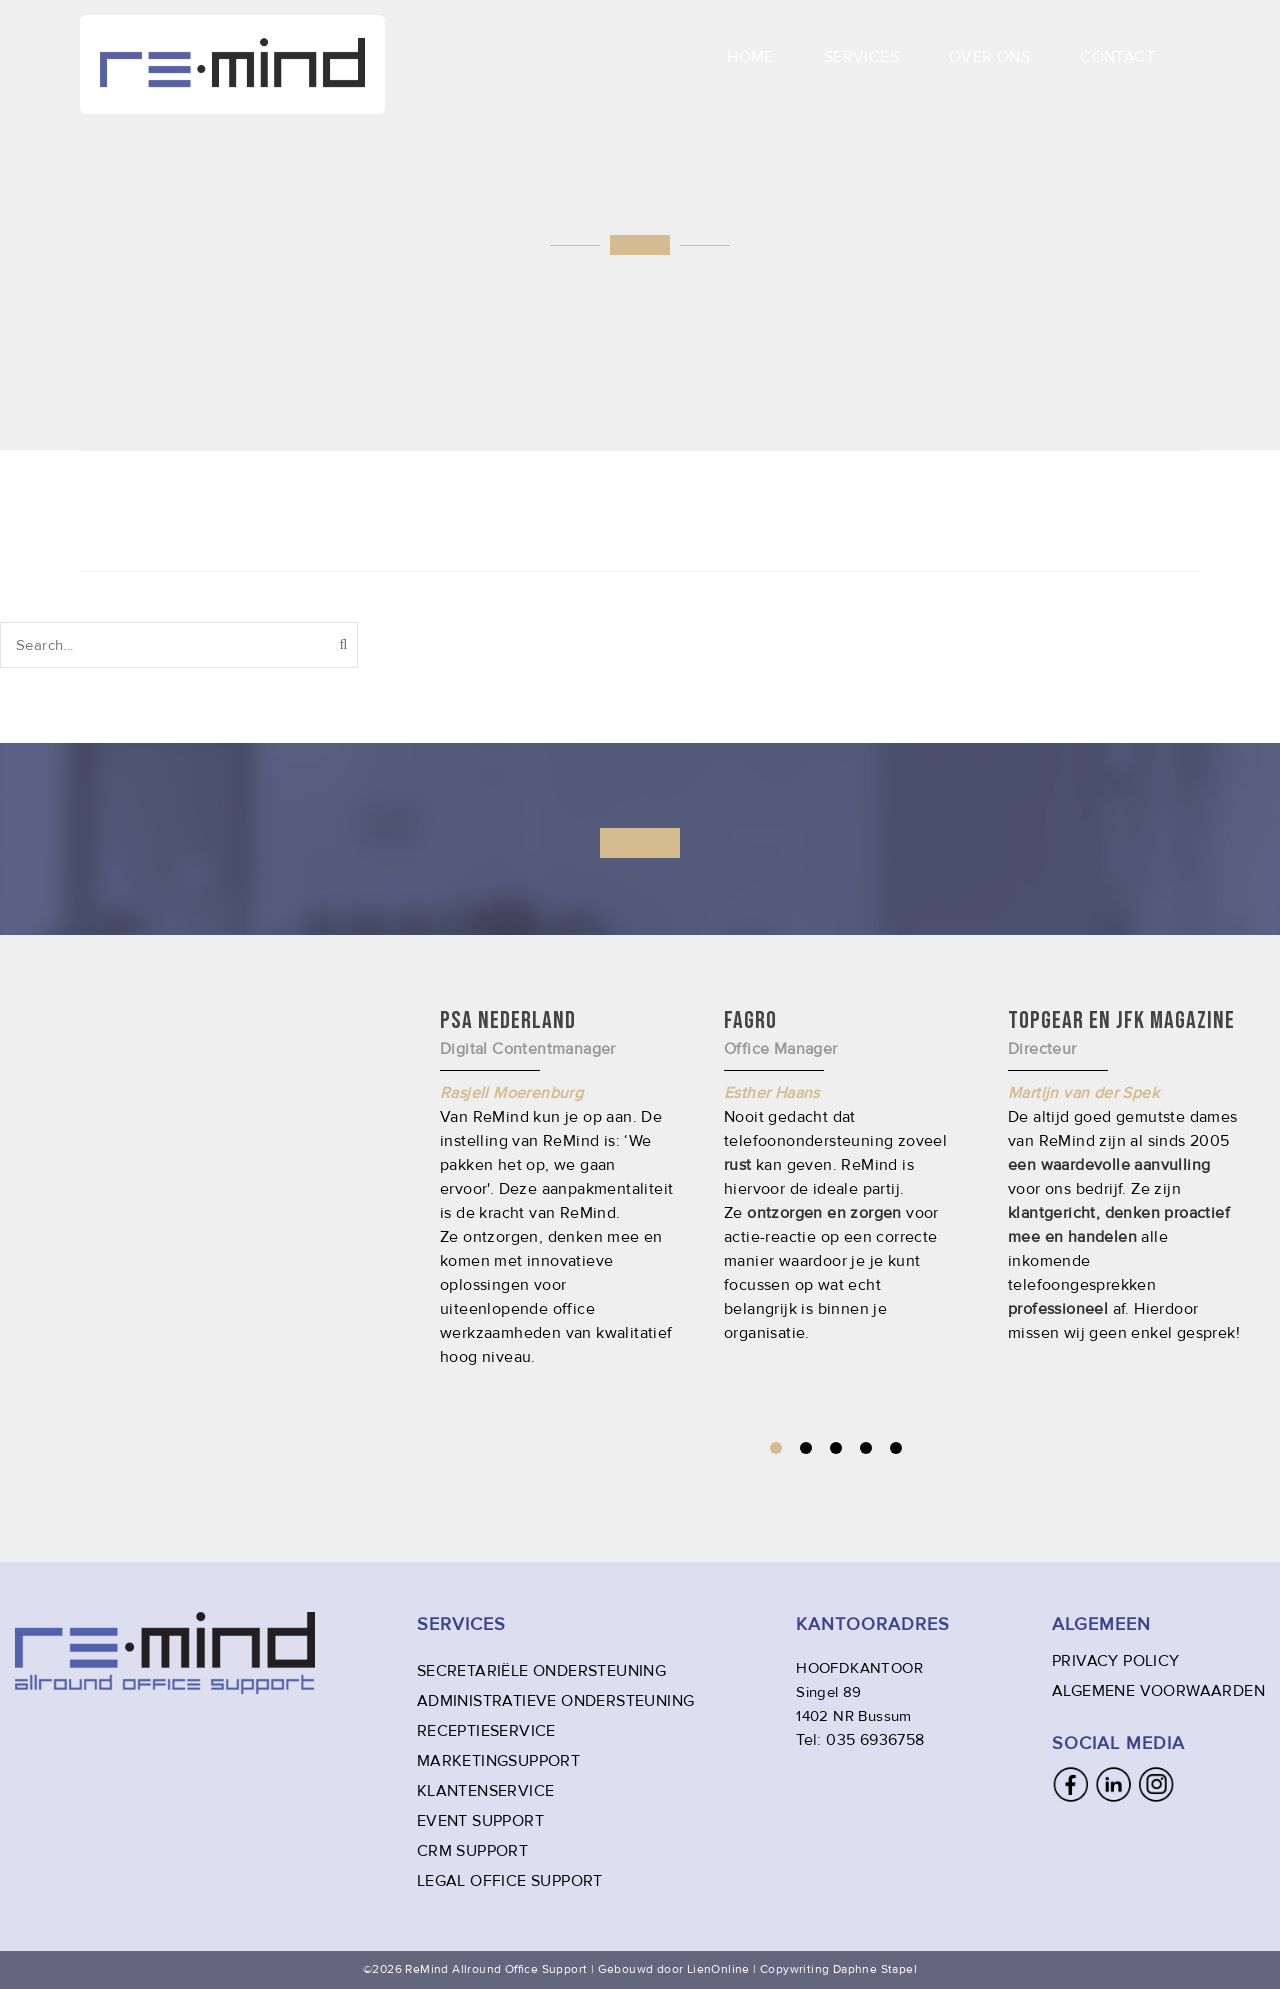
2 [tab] (806, 1448)
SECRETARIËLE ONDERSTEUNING (541, 1671)
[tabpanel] (841, 1175)
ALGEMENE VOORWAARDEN (1158, 1691)
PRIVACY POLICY (1116, 1661)
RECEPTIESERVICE (486, 1731)
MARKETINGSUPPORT (498, 1761)
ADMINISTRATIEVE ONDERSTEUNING (556, 1701)
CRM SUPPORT (472, 1851)
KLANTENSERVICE (486, 1791)
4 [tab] (866, 1448)
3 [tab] (836, 1448)
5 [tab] (896, 1448)
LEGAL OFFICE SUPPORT (510, 1881)
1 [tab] (776, 1448)
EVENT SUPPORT (480, 1821)
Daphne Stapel (875, 1969)
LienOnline (718, 1969)
